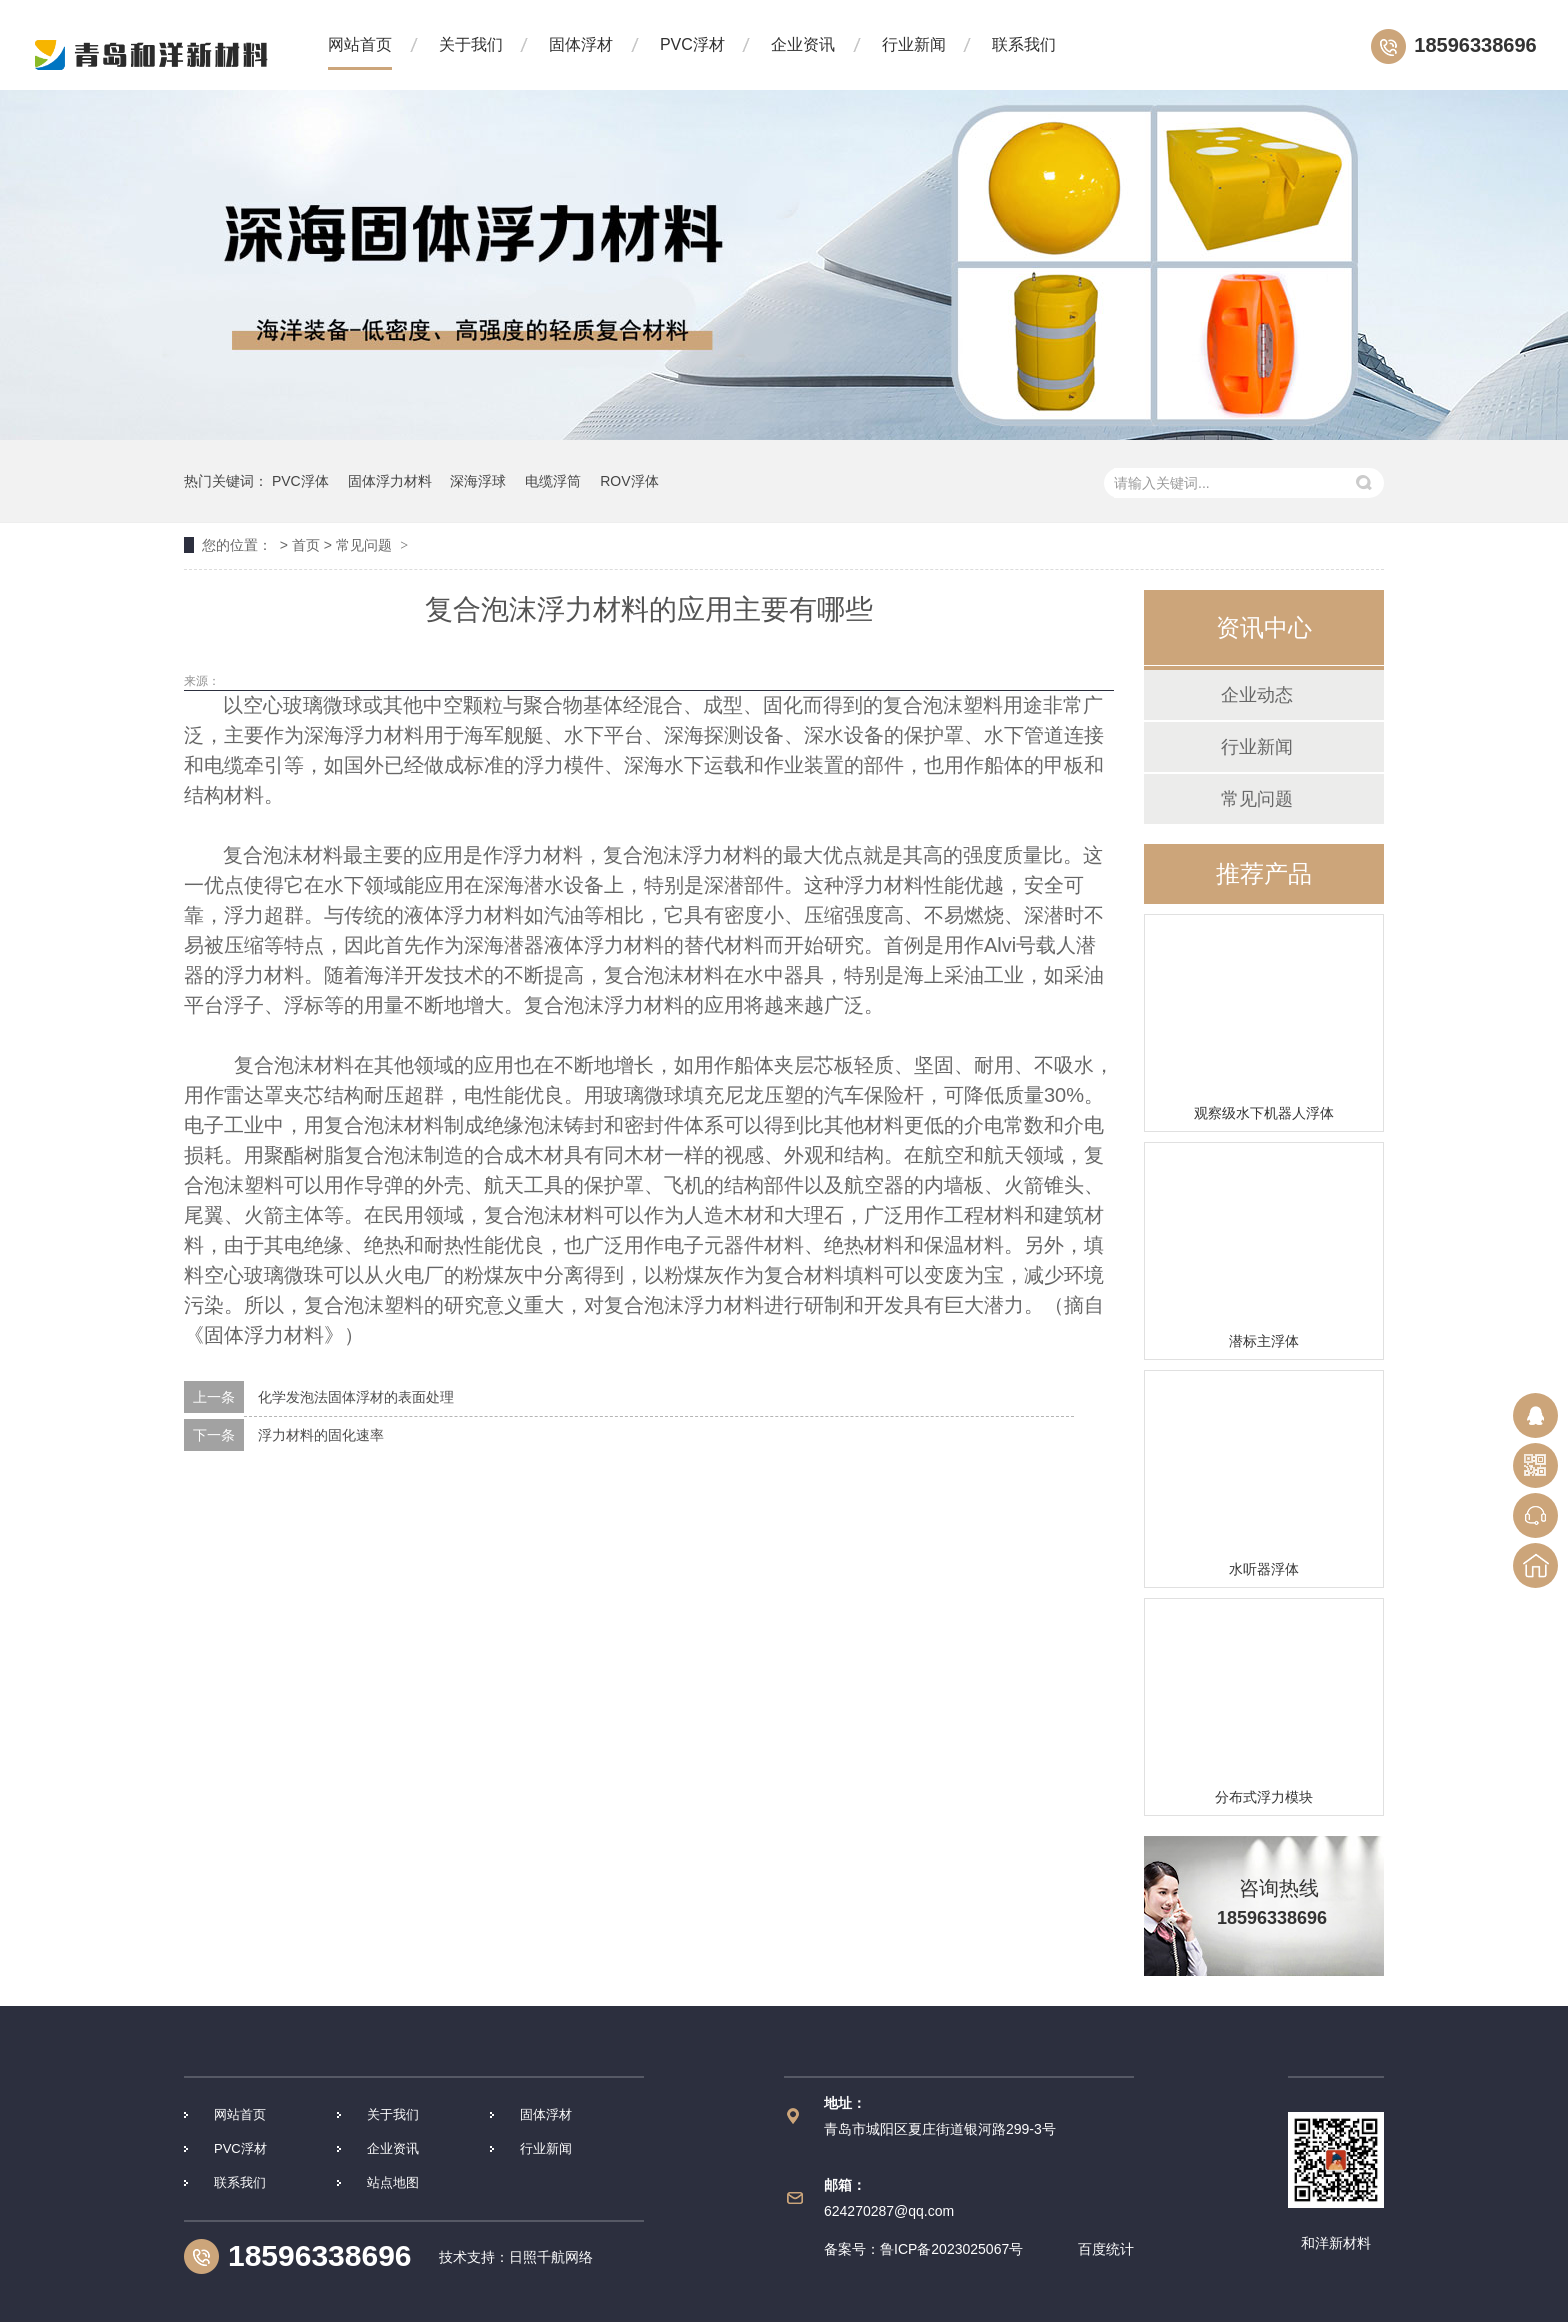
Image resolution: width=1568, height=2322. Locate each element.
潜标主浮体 (1264, 1341)
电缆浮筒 (553, 481)
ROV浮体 (629, 481)
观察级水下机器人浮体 (1264, 1113)
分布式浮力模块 (1264, 1797)
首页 (306, 545)
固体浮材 (581, 44)
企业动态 (1257, 695)
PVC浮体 (300, 481)
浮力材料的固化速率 (321, 1435)
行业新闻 (914, 44)
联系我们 (1024, 44)
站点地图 (393, 2182)
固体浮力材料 (390, 481)
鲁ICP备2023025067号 (951, 2249)
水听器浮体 (1264, 1569)
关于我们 (471, 44)
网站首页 (360, 44)
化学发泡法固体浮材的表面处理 (356, 1397)
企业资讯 (803, 44)
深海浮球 (478, 481)
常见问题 (364, 545)
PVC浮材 (692, 44)
